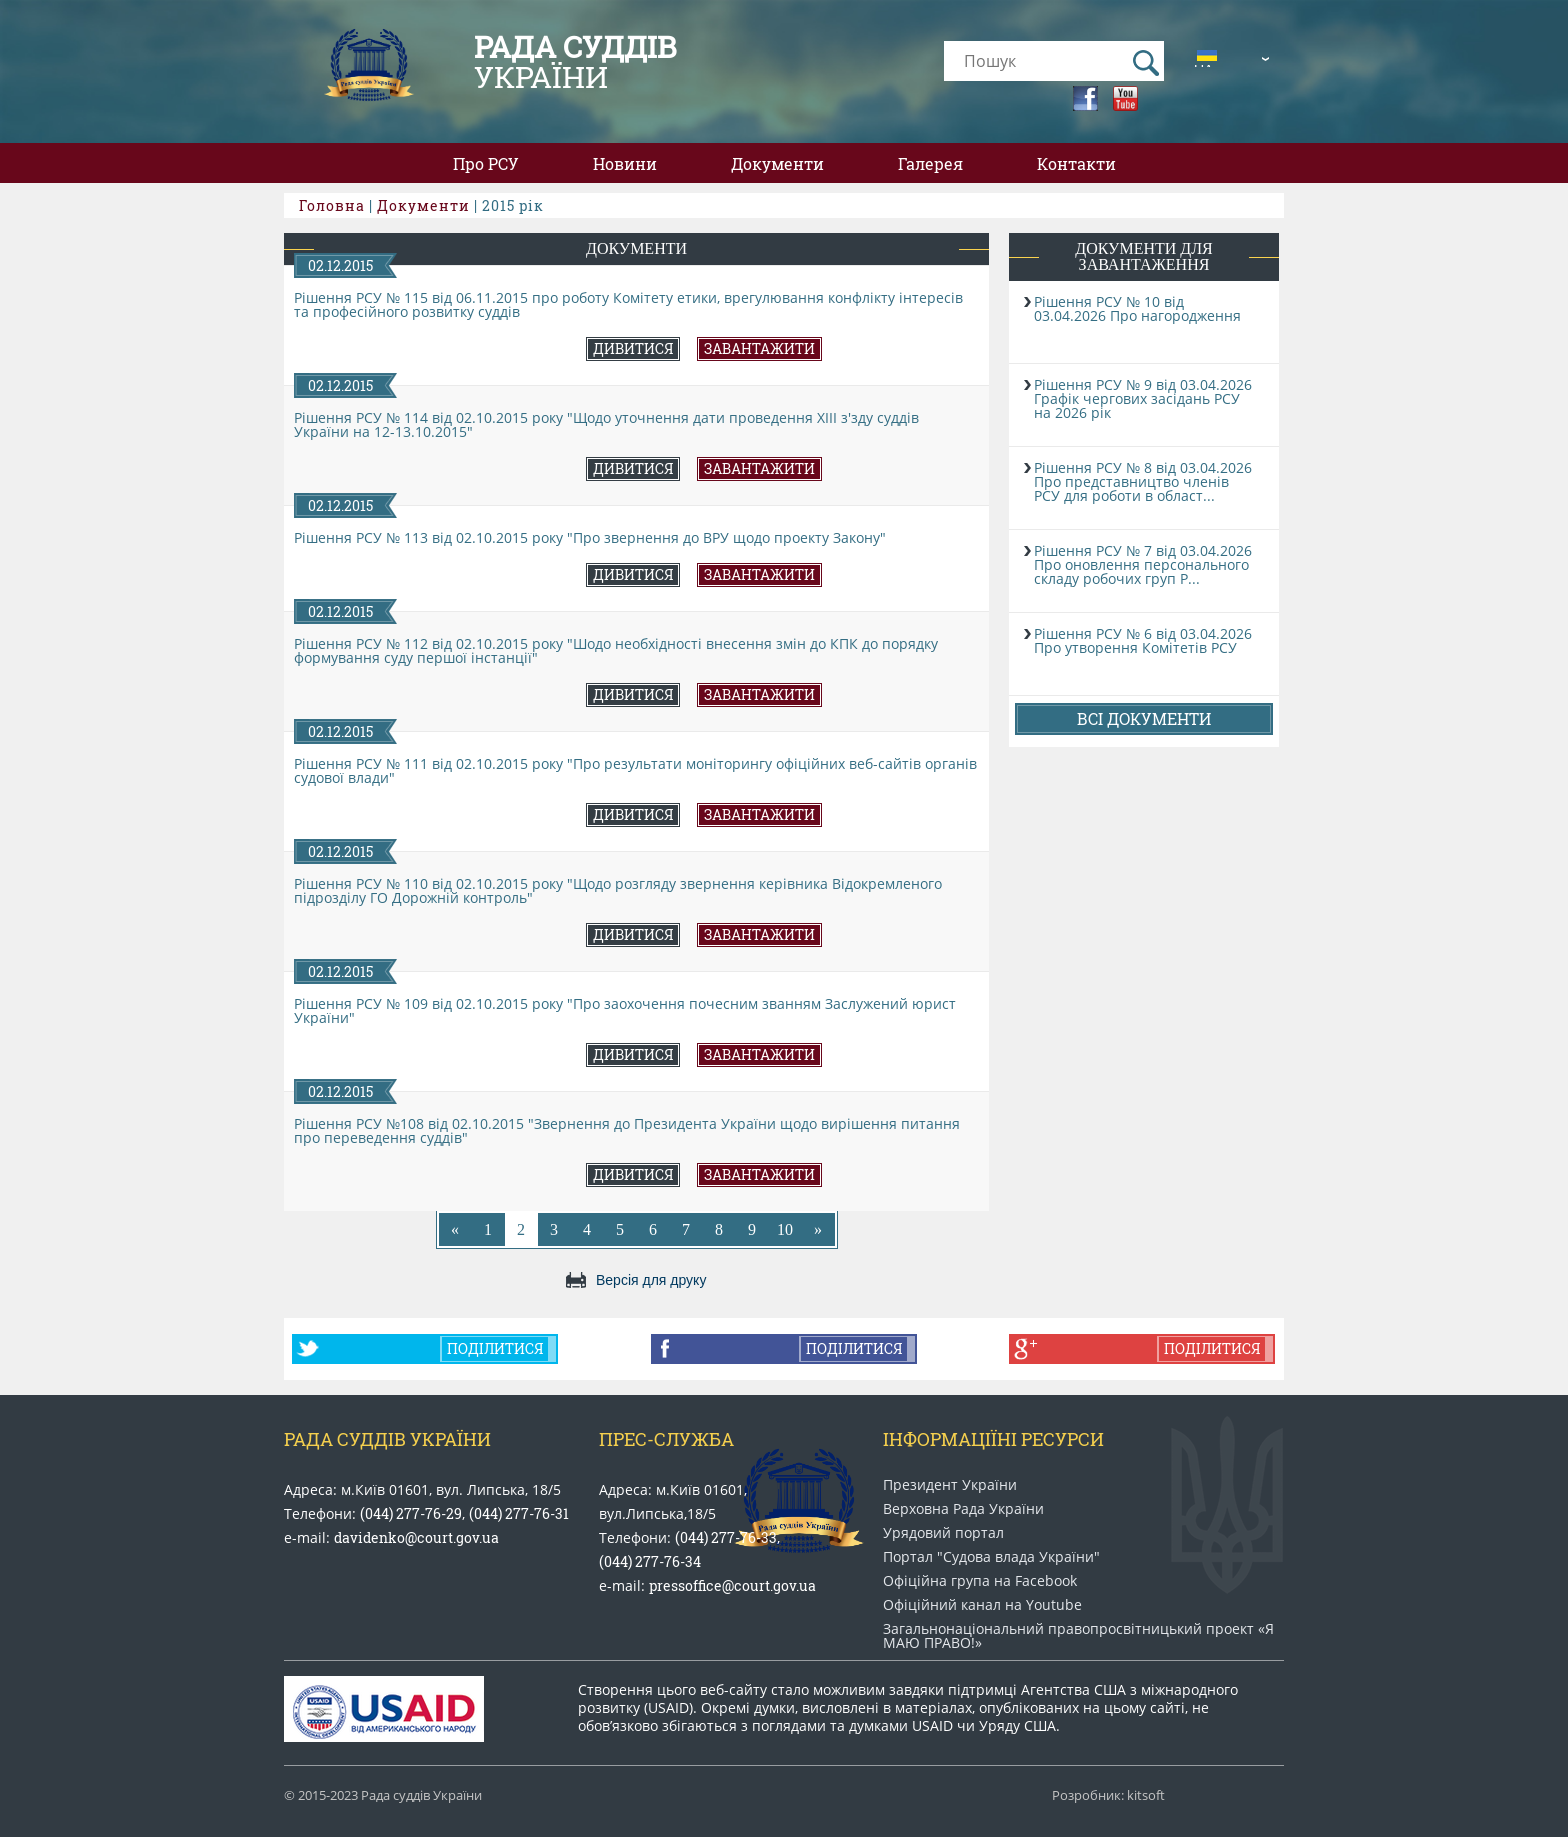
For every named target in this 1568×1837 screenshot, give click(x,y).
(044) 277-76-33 (726, 1537)
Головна (332, 205)
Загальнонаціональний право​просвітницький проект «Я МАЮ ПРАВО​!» (1078, 1636)
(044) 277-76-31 (519, 1513)
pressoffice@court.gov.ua (732, 1585)
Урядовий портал (943, 1533)
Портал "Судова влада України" (991, 1557)
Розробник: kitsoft (1108, 1795)
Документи (777, 163)
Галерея (930, 163)
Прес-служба (666, 1439)
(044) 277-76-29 (411, 1513)
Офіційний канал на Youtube (982, 1605)
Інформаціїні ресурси (993, 1439)
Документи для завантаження (1143, 256)
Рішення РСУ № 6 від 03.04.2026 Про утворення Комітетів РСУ (1143, 640)
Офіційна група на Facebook (980, 1581)
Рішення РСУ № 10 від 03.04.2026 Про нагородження (1137, 308)
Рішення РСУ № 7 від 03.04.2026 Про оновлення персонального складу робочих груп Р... (1143, 564)
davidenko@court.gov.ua (416, 1537)
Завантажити (759, 348)
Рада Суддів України (387, 1439)
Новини (625, 163)
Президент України (950, 1485)
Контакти (1076, 163)
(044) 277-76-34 (650, 1561)
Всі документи (1144, 718)
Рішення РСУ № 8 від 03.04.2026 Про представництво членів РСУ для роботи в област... (1143, 481)
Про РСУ (486, 163)
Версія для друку (651, 1280)
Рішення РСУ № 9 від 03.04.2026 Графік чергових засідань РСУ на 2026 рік (1143, 398)
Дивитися (633, 348)
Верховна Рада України (963, 1509)
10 (785, 1229)
